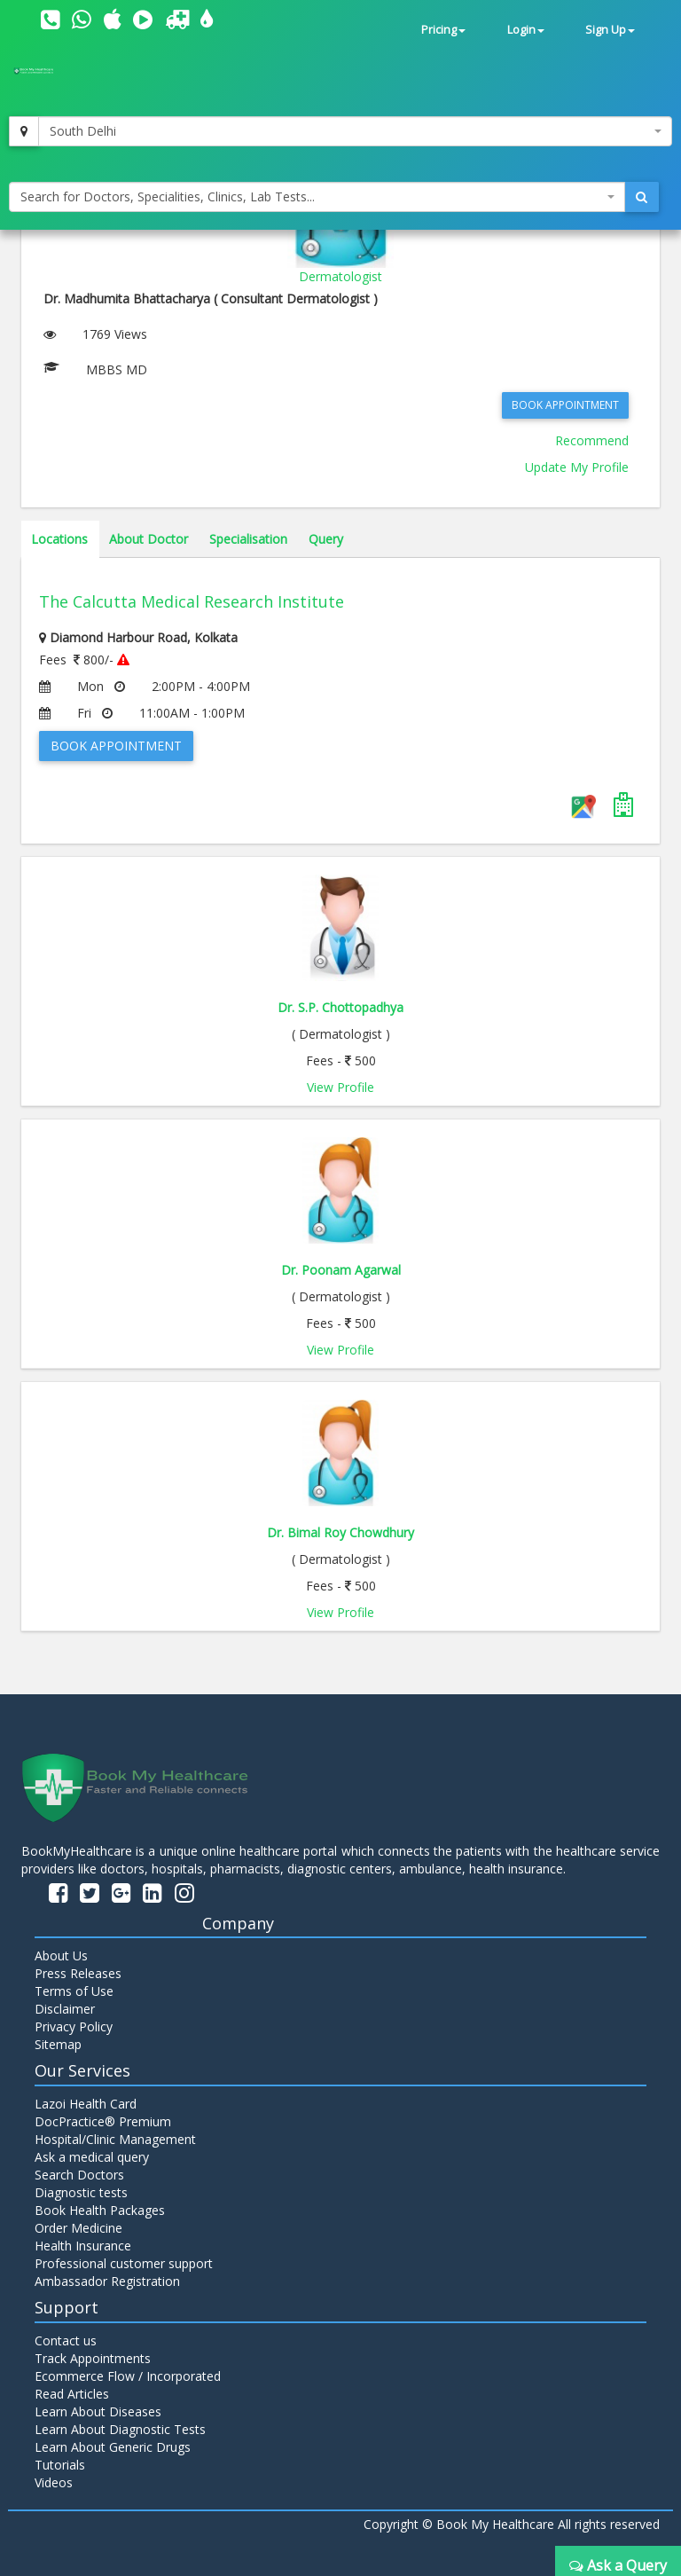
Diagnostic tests (81, 2192)
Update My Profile (577, 467)
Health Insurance (83, 2245)
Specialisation (248, 538)
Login (525, 29)
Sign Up (610, 29)
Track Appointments (93, 2358)
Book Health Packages (100, 2210)
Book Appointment (565, 404)
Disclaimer (65, 2008)
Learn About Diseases (98, 2411)
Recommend (592, 440)
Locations (59, 538)
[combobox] (355, 131)
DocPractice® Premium (103, 2121)
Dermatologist (340, 276)
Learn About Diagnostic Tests (120, 2429)
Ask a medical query (92, 2156)
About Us (61, 1955)
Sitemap (58, 2044)
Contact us (66, 2340)
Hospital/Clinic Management (115, 2139)
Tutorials (60, 2464)
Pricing (443, 29)
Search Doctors (79, 2174)
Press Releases (78, 1973)
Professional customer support (124, 2263)
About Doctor (148, 538)
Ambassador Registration (107, 2281)
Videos (54, 2482)
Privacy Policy (74, 2026)
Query (326, 538)
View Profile (340, 1087)
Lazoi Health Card (86, 2103)
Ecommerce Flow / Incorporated (128, 2376)
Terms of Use (74, 1991)
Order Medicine (78, 2227)
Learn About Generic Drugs (113, 2447)
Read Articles (72, 2393)
